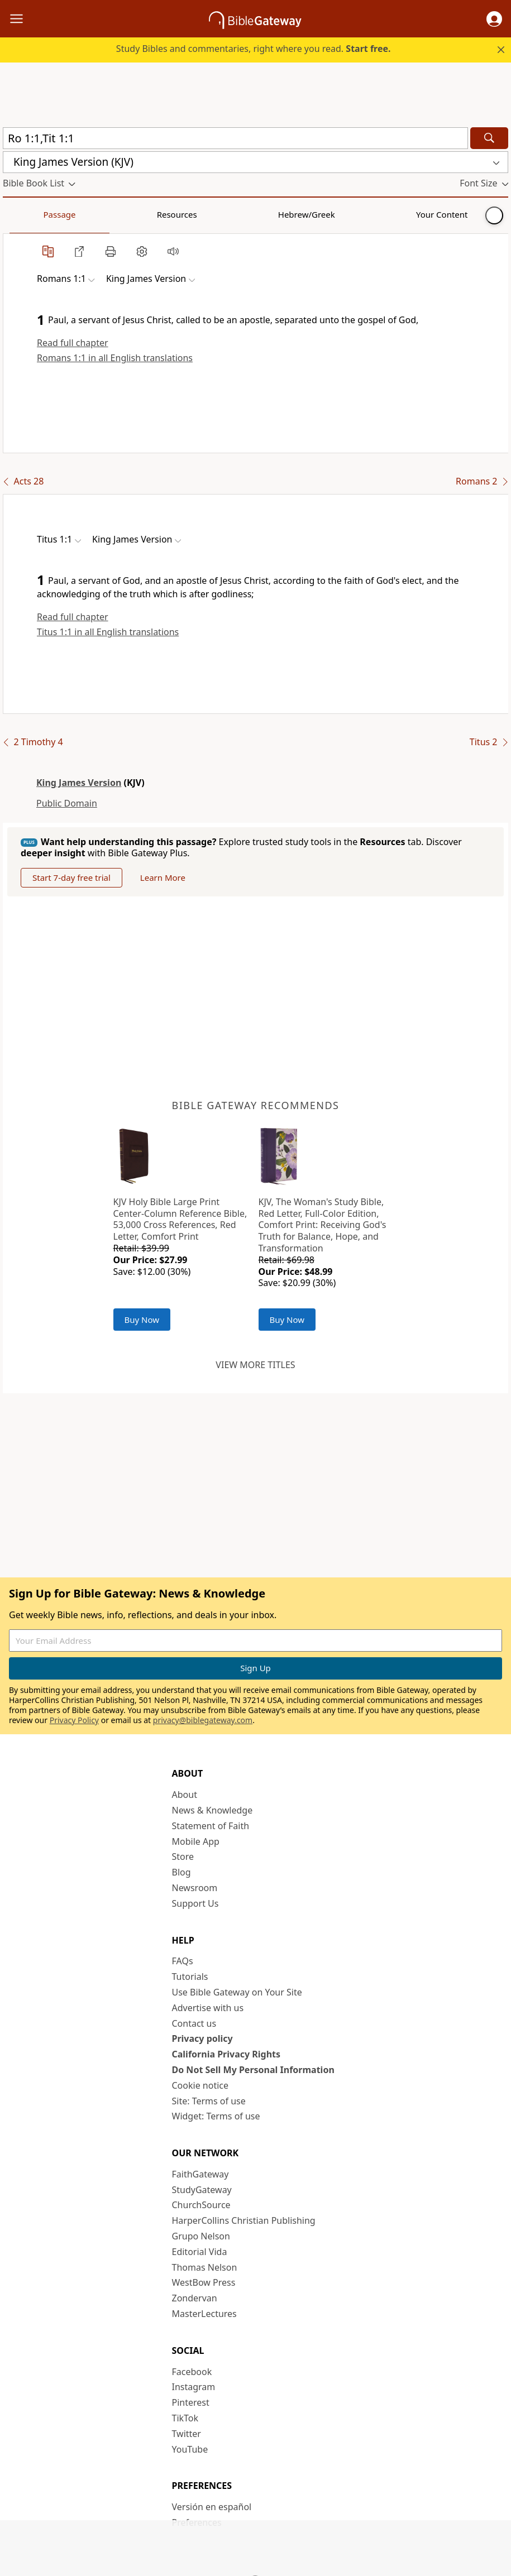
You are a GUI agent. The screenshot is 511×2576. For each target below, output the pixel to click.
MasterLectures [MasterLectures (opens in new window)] (204, 2314)
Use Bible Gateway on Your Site (237, 1992)
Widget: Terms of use (216, 2116)
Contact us (194, 2023)
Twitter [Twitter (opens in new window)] (186, 2434)
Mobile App (195, 1841)
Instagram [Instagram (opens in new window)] (194, 2387)
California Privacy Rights (226, 2054)
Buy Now (142, 1319)
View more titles (255, 1365)
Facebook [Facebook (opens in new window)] (192, 2372)
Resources (82, 214)
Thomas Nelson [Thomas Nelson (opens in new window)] (204, 2267)
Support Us (195, 1903)
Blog (181, 1872)
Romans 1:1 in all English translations (115, 358)
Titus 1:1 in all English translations (108, 632)
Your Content (221, 214)
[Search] (489, 138)
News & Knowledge (212, 1810)
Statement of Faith (211, 1826)
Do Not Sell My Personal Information (253, 2070)
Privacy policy (202, 2038)
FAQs (182, 1961)
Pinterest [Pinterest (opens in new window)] (190, 2402)
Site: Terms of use (209, 2101)
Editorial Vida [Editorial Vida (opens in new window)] (199, 2252)
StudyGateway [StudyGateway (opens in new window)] (202, 2190)
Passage (28, 214)
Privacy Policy (74, 1720)
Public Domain (66, 803)
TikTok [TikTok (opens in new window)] (185, 2418)
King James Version (78, 782)
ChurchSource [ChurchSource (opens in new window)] (201, 2205)
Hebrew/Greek (148, 214)
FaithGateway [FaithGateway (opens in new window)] (200, 2174)
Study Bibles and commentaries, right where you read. (253, 48)
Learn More (162, 877)
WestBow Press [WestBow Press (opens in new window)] (204, 2282)
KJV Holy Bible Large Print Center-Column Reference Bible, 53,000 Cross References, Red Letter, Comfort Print (180, 1219)
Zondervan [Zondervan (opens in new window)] (194, 2298)
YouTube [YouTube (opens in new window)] (190, 2449)
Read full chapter (72, 343)
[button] (494, 19)
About (184, 1794)
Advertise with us (208, 2008)
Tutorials (190, 1976)
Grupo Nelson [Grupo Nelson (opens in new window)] (201, 2236)
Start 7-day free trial (71, 877)
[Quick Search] (235, 138)
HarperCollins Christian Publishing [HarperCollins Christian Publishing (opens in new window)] (244, 2220)
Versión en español (212, 2507)
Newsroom (195, 1888)
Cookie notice (200, 2085)
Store (183, 1856)
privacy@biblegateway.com (202, 1720)
